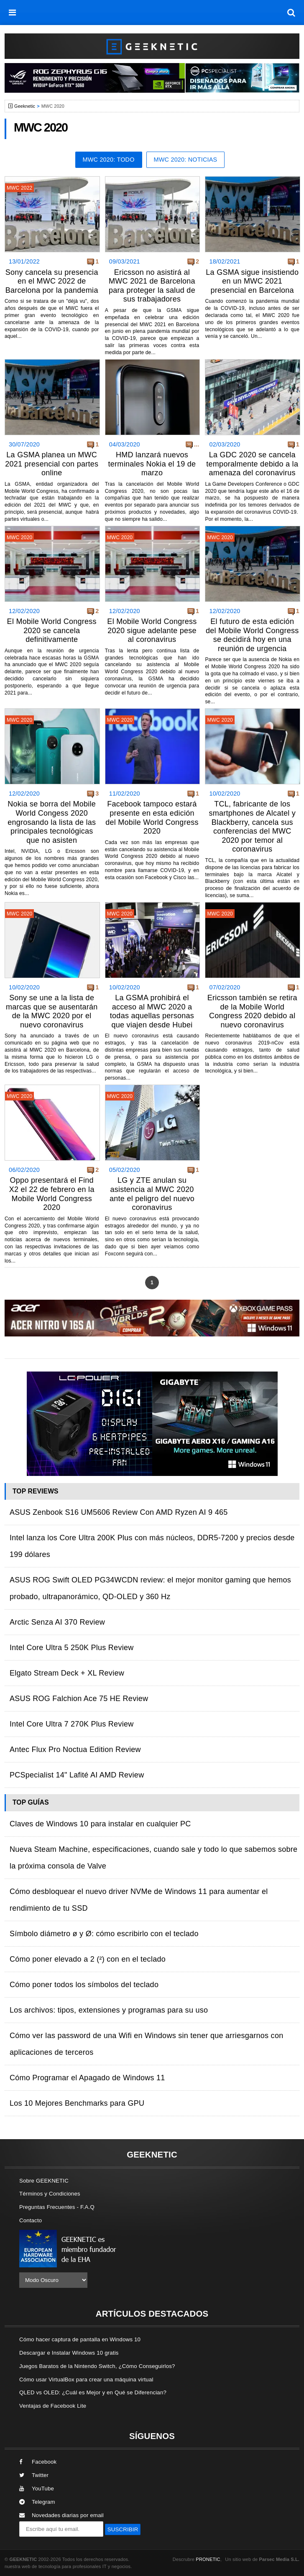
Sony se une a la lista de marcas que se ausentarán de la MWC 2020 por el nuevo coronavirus (52, 1011)
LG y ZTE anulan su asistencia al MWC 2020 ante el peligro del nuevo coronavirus (152, 1194)
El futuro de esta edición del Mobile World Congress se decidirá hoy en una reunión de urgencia (252, 635)
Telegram (37, 2502)
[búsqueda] (291, 12)
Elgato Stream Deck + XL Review (67, 1673)
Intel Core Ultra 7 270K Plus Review (72, 1724)
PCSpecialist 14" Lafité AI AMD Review (77, 1775)
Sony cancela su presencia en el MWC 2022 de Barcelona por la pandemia (51, 281)
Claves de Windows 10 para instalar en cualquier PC (100, 1824)
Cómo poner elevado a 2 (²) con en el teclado (88, 1959)
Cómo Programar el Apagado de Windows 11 (87, 2078)
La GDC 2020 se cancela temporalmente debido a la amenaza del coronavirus (252, 464)
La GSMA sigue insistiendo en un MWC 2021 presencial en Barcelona (252, 281)
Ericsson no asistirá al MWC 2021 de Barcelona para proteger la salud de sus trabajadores (152, 286)
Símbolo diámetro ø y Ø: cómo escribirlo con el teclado (104, 1933)
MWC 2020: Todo (109, 159)
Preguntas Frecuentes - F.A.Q (57, 2207)
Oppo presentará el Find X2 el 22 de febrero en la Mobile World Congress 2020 (52, 1194)
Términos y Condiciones (49, 2194)
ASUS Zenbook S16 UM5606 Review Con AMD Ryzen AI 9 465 (119, 1512)
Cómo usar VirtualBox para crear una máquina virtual (86, 2379)
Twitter (34, 2475)
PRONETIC (208, 2559)
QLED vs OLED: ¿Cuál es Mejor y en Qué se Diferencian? (92, 2392)
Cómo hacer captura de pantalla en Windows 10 (80, 2339)
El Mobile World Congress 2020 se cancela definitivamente (52, 630)
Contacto (30, 2220)
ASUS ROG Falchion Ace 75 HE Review (79, 1698)
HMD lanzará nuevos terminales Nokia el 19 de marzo (152, 464)
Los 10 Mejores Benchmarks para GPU (77, 2103)
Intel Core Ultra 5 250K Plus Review (72, 1647)
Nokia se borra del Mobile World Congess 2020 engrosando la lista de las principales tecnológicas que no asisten (52, 822)
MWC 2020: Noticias (185, 159)
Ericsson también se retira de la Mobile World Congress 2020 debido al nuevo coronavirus (252, 1011)
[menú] (12, 12)
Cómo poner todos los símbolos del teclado (84, 1984)
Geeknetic (24, 106)
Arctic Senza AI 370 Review (57, 1622)
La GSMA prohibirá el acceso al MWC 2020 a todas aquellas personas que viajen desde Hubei (152, 1011)
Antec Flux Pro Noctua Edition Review (75, 1749)
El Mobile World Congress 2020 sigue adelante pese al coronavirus (152, 630)
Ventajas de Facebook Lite (52, 2406)
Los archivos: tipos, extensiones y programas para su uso (109, 2010)
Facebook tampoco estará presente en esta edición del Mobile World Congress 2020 (152, 817)
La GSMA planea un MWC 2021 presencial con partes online (51, 464)
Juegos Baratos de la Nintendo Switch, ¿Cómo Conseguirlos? (97, 2366)
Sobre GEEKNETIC (44, 2181)
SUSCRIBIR (122, 2529)
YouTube (36, 2488)
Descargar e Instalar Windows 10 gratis (69, 2353)
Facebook (38, 2462)
